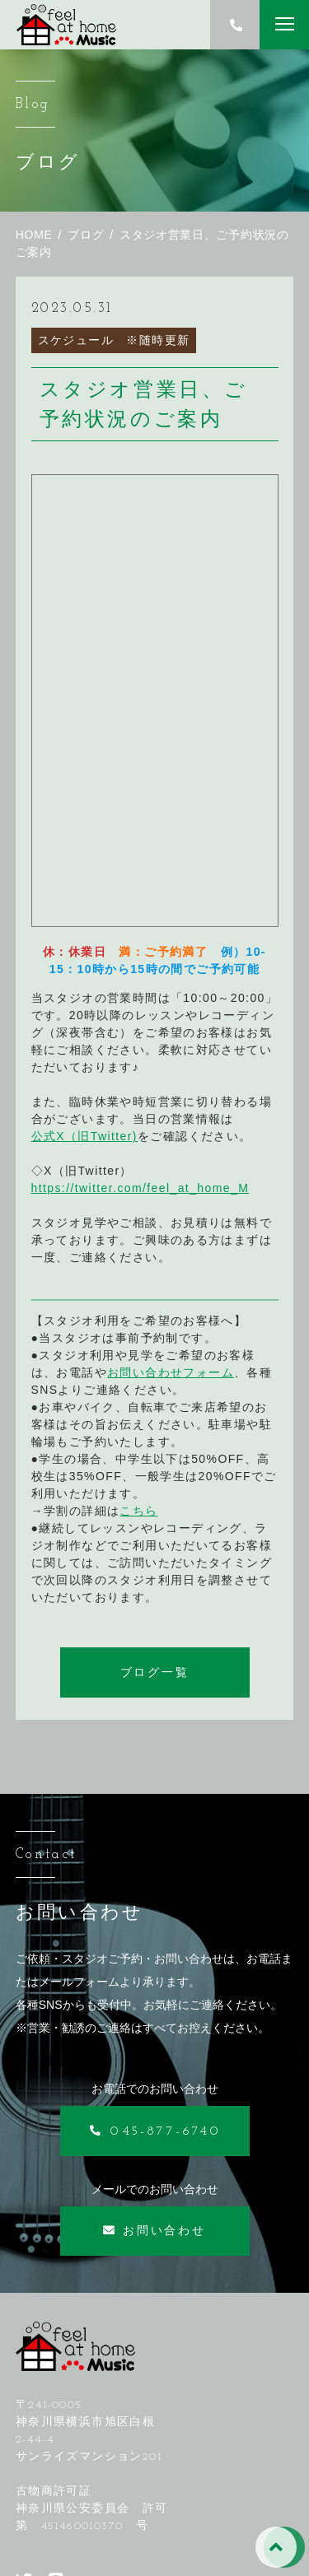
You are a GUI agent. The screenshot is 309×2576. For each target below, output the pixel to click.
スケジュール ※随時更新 (114, 340)
